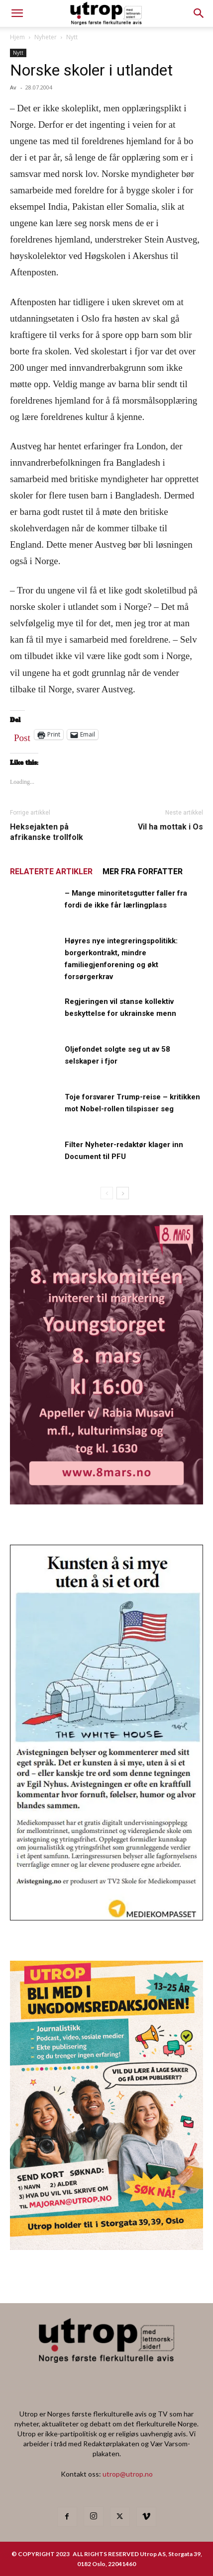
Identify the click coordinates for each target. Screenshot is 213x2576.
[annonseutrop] (106, 2247)
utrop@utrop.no (128, 2474)
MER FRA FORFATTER (143, 871)
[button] (199, 13)
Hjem (17, 37)
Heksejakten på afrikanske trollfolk (46, 832)
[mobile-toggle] (17, 13)
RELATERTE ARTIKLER (51, 871)
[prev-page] (107, 1193)
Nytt (72, 37)
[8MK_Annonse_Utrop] (106, 1501)
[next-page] (122, 1193)
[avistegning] (106, 1917)
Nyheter (45, 37)
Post (22, 736)
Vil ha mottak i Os (170, 826)
